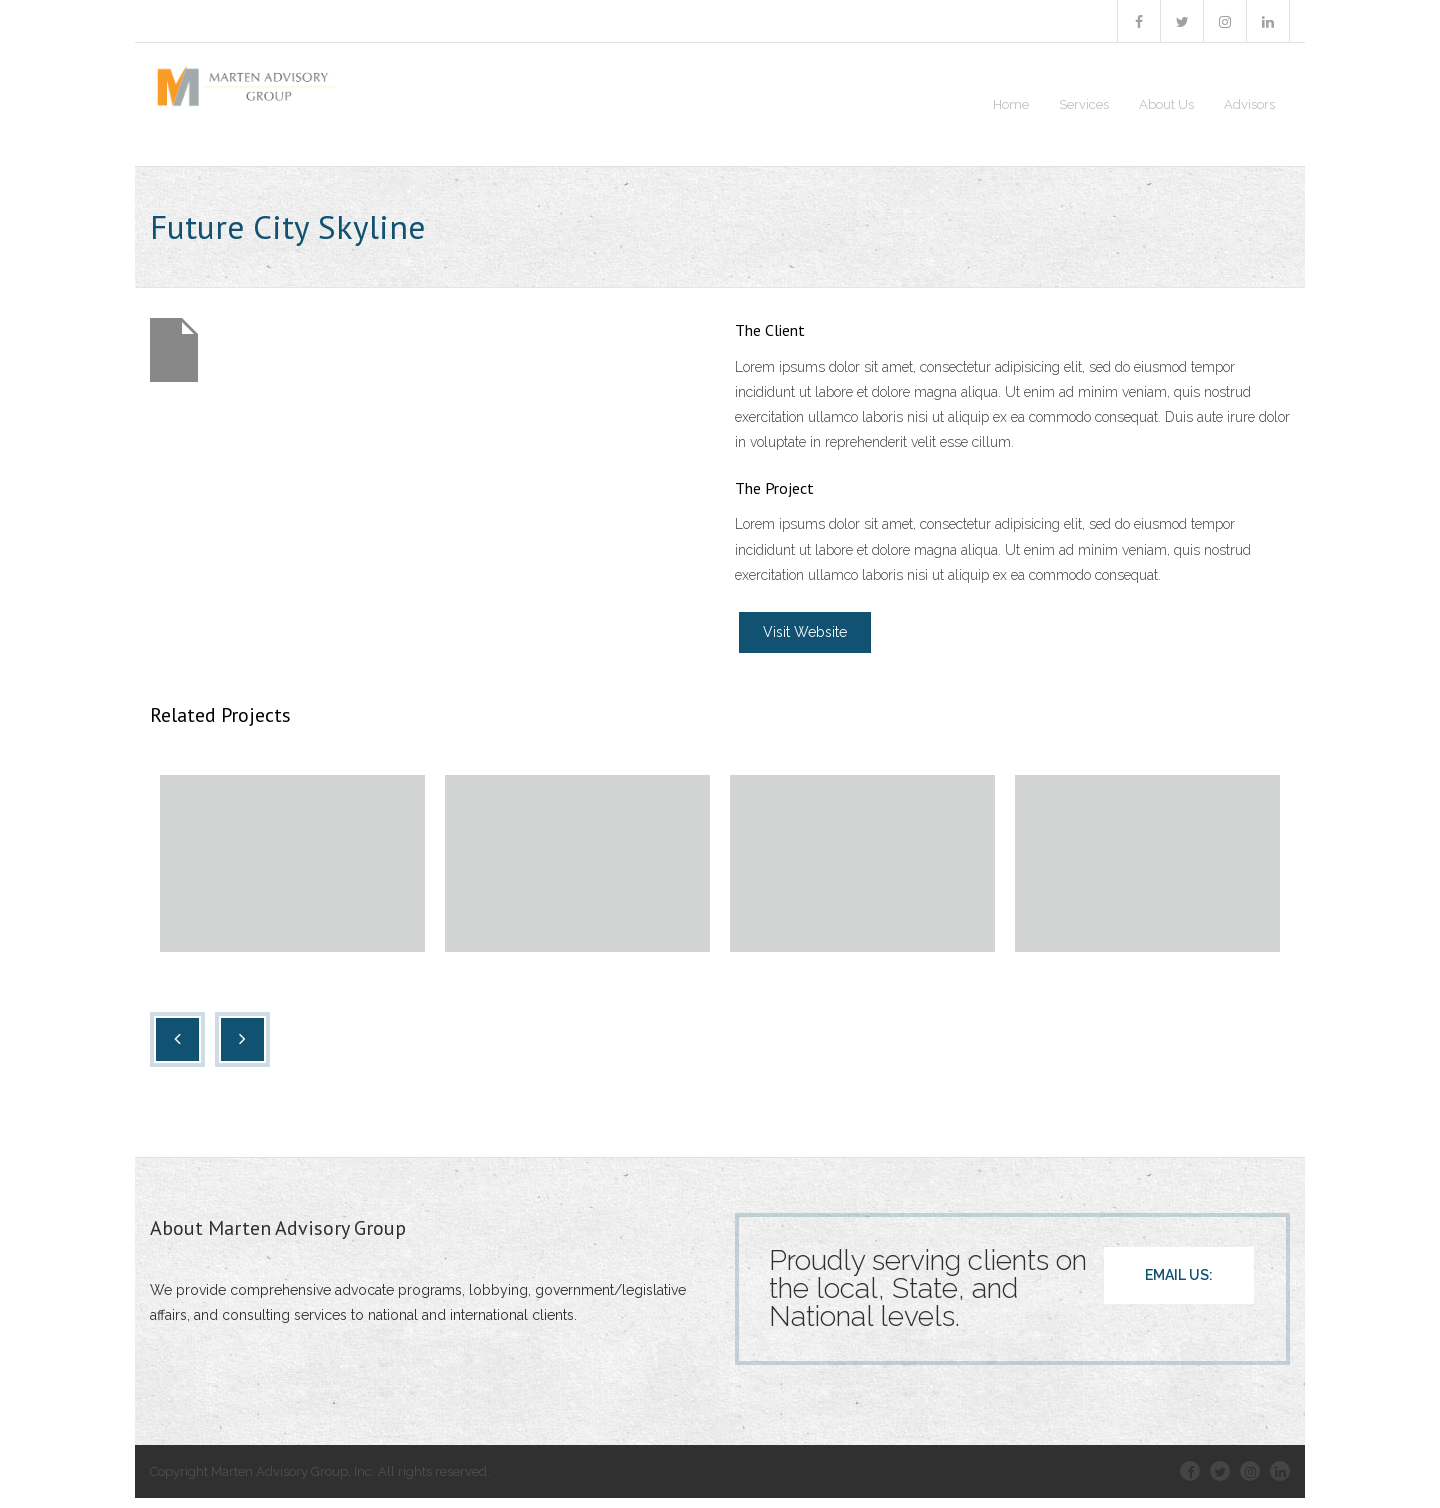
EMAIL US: (1179, 1285)
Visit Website (805, 642)
